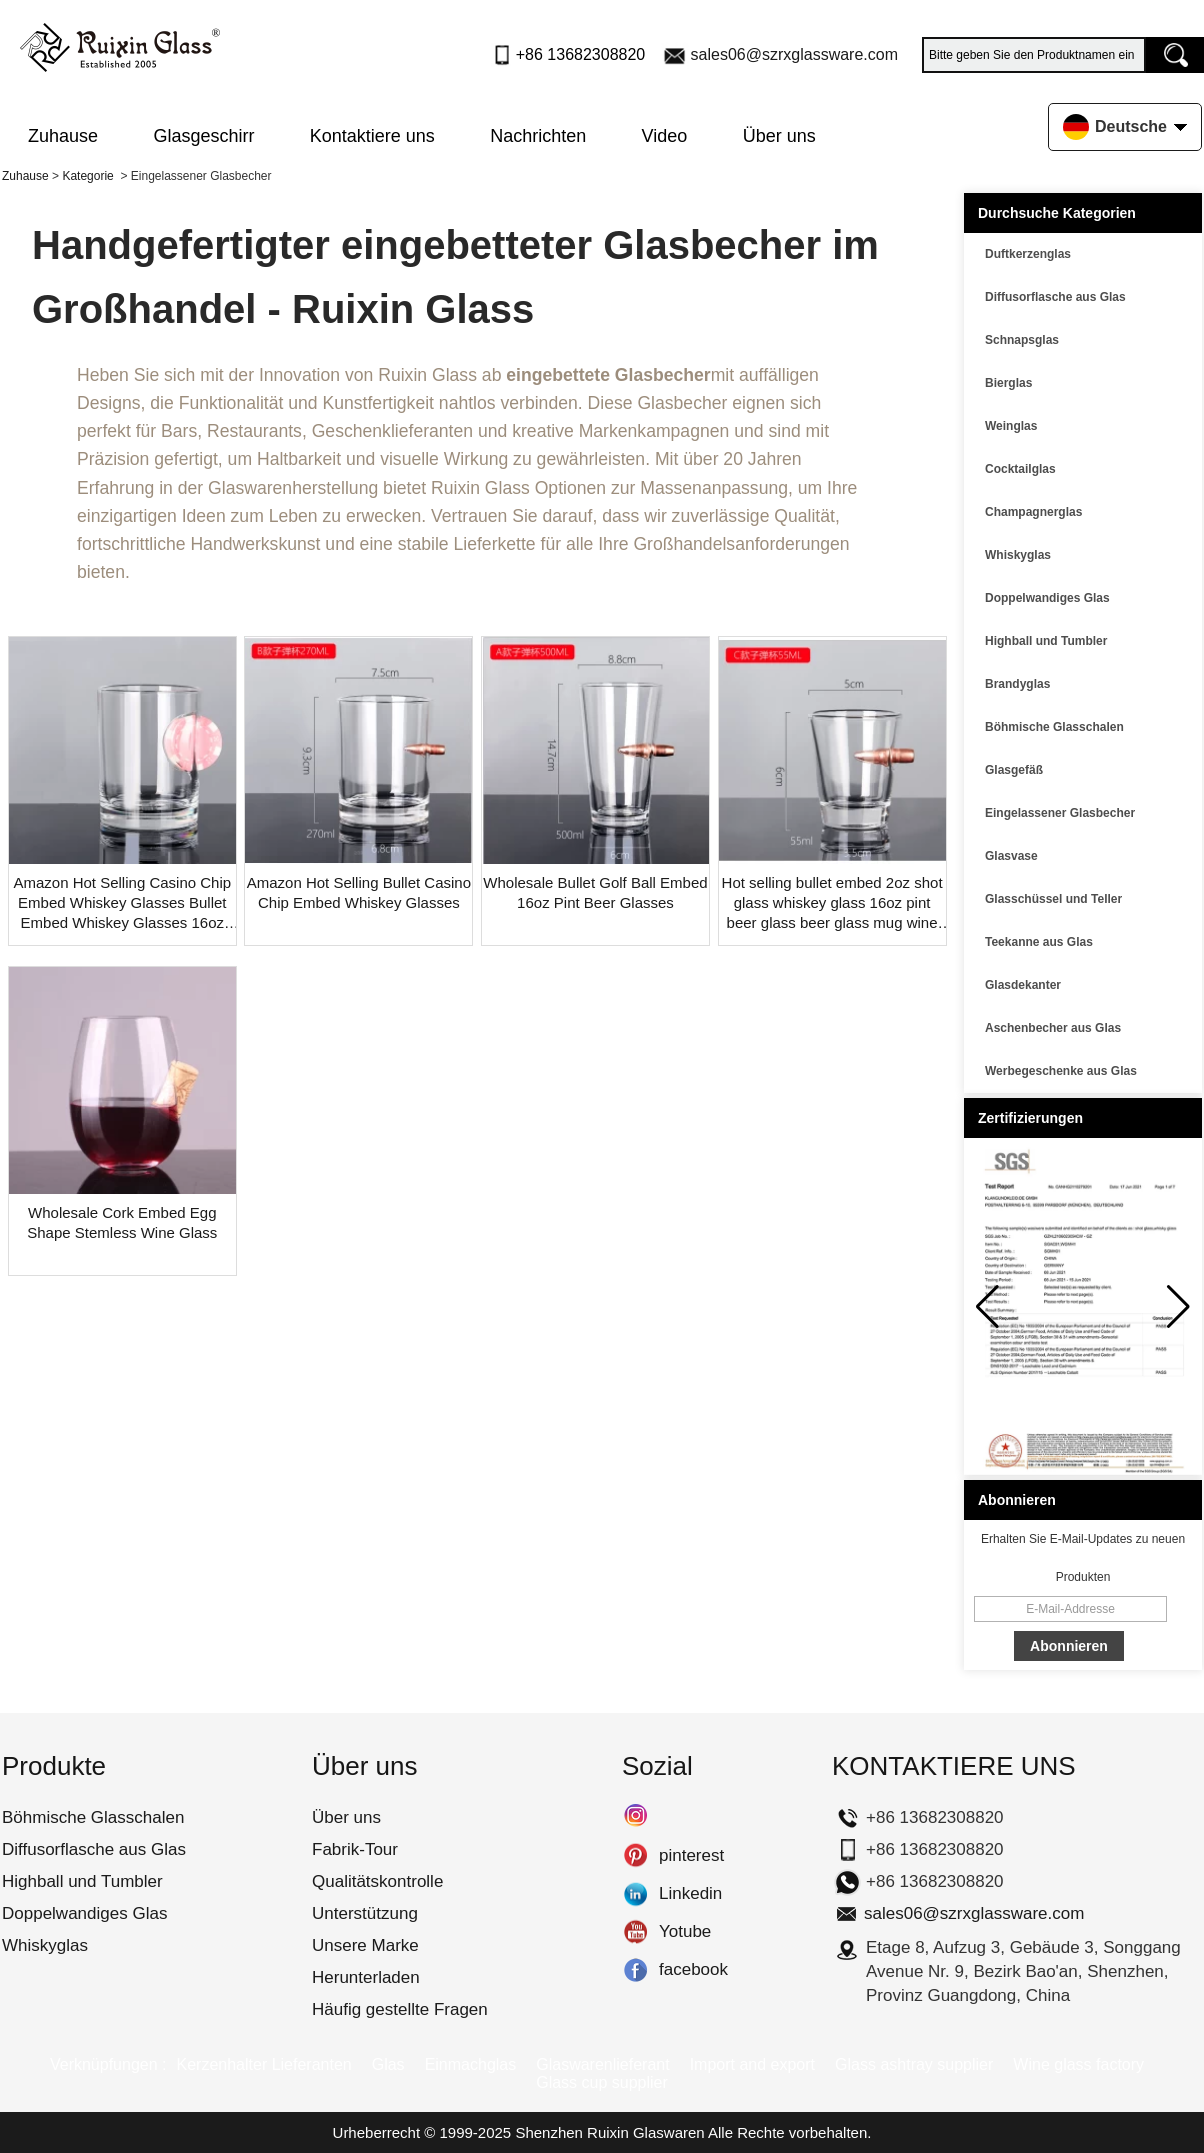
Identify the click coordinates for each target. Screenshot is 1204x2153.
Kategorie (87, 176)
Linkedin (635, 1894)
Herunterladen (366, 1977)
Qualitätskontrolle (377, 1881)
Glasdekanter (1023, 985)
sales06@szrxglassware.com (794, 54)
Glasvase (1011, 856)
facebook (635, 1970)
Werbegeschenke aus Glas (1061, 1071)
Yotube (635, 1932)
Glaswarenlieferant (602, 2064)
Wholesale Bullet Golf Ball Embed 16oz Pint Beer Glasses (595, 892)
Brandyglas (1017, 684)
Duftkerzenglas (1028, 254)
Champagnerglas (1033, 512)
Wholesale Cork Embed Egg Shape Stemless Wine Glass (122, 1222)
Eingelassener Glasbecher (1060, 813)
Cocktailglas (1020, 469)
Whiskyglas (1018, 555)
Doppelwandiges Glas (1047, 598)
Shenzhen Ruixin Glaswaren (609, 2132)
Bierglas (1008, 383)
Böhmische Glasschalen (1054, 727)
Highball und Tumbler (1046, 641)
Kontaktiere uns (372, 136)
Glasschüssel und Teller (1053, 899)
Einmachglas (471, 2064)
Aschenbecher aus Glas (1053, 1028)
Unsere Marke (365, 1945)
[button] (1178, 1307)
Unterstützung (365, 1913)
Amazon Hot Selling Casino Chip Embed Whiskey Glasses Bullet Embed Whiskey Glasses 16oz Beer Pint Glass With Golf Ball (122, 903)
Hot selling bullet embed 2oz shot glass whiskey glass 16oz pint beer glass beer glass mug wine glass (832, 903)
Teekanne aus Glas (1039, 942)
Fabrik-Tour (355, 1849)
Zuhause (63, 136)
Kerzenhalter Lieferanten (263, 2064)
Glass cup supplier (602, 2082)
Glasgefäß (1014, 770)
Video (665, 136)
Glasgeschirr (203, 136)
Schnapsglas (1022, 340)
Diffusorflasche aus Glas (1055, 297)
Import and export (752, 2064)
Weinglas (1011, 426)
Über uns (779, 136)
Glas (388, 2064)
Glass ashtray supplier (914, 2064)
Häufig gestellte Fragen (400, 2009)
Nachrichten (538, 136)
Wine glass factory (1078, 2064)
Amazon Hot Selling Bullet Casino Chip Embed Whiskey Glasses (359, 892)
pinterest (635, 1856)
